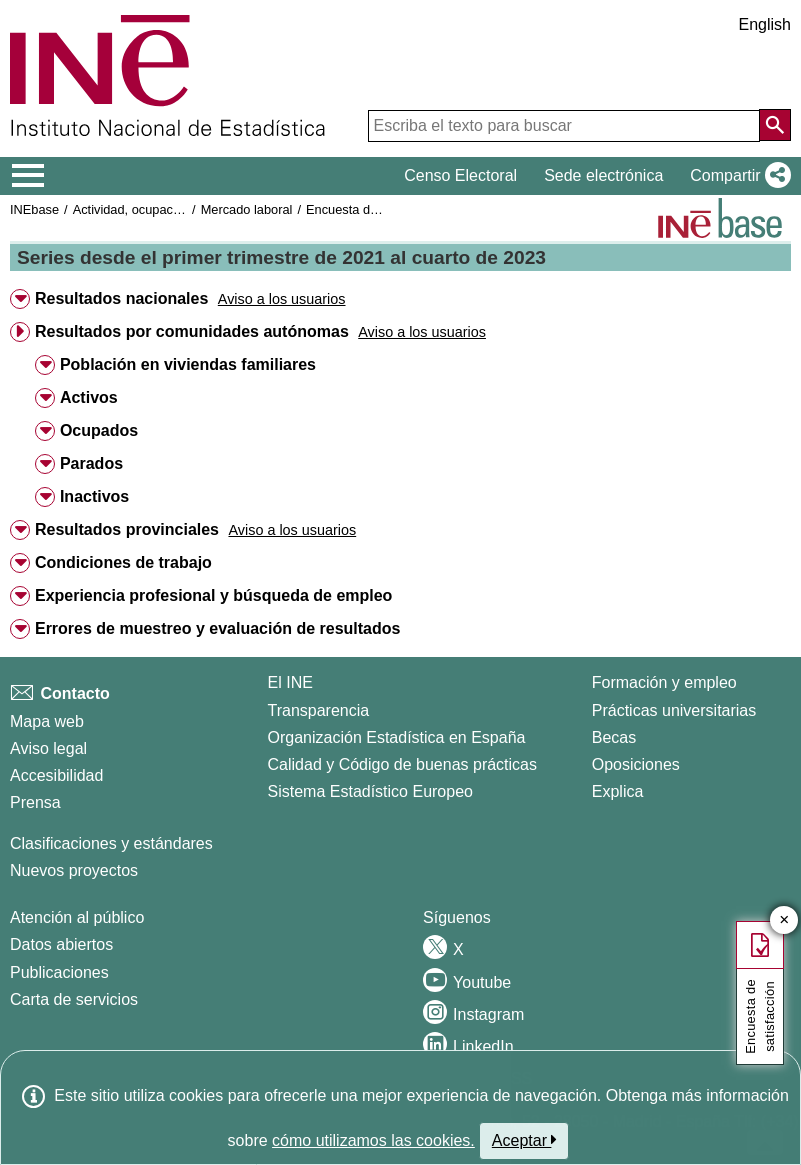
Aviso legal (48, 748)
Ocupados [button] (99, 430)
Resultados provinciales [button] (127, 529)
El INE (290, 682)
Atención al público (77, 917)
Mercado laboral (247, 209)
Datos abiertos (61, 944)
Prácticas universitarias (674, 710)
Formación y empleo (664, 682)
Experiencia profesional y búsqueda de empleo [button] (213, 595)
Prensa (35, 802)
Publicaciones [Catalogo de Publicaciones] (59, 972)
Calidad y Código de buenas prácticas (403, 764)
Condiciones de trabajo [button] (123, 562)
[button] (736, 176)
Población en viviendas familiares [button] (188, 364)
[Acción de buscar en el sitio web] (775, 125)
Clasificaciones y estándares (111, 843)
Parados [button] (91, 463)
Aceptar (524, 1140)
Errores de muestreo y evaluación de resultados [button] (217, 628)
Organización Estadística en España (397, 737)
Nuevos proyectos (74, 870)
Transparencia (319, 710)
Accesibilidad (56, 775)
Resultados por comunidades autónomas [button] (192, 331)
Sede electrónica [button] (603, 175)
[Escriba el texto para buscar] (564, 126)
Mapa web (47, 721)
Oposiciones (636, 764)
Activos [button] (89, 397)
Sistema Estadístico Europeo (370, 791)
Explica (618, 791)
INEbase (34, 209)
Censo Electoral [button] (460, 175)
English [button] (765, 24)
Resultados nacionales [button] (121, 298)
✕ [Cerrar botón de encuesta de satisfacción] (784, 920)
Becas (614, 737)
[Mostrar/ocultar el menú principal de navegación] (28, 176)
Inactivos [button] (94, 496)
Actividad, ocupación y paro (151, 209)
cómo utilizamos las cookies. (373, 1140)
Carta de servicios (74, 999)
